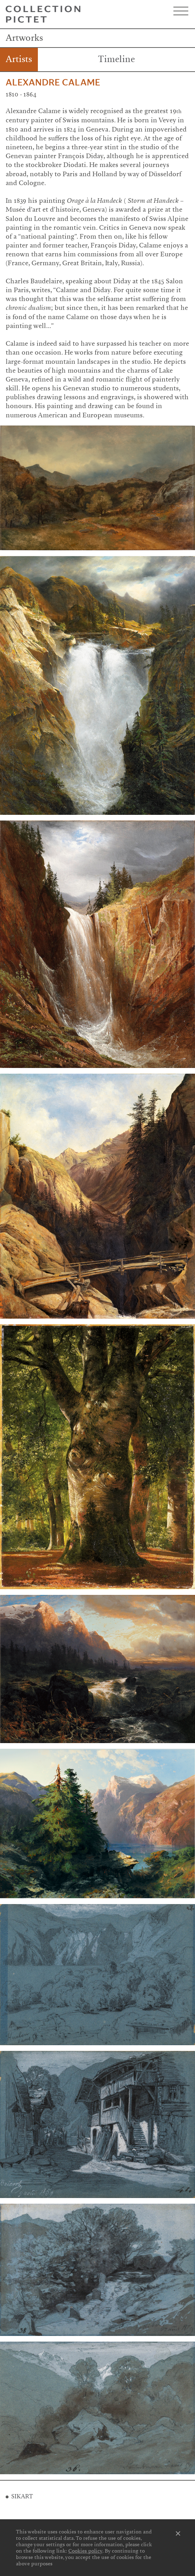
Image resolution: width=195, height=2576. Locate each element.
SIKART (22, 2496)
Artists (19, 59)
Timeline (116, 59)
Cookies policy (85, 2550)
